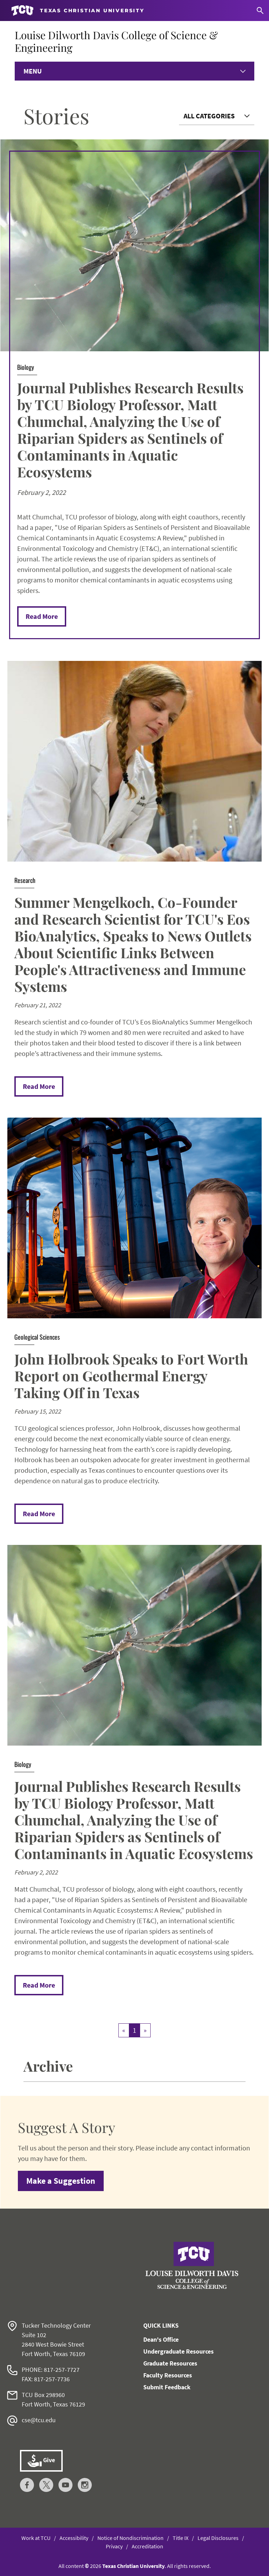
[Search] (260, 10)
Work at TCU (35, 2537)
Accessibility (74, 2537)
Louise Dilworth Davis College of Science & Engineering (116, 41)
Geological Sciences (37, 1336)
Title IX (180, 2537)
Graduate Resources (170, 2363)
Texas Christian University (133, 2565)
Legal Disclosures (218, 2537)
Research (24, 880)
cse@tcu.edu (39, 2420)
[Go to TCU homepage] (78, 10)
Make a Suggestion (60, 2180)
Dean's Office (161, 2339)
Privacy (114, 2546)
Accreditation (147, 2546)
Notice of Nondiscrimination (130, 2537)
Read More (42, 616)
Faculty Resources (167, 2375)
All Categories (209, 115)
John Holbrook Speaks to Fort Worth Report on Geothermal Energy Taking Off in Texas (131, 1375)
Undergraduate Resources (178, 2351)
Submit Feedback (167, 2387)
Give (41, 2460)
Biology (25, 367)
